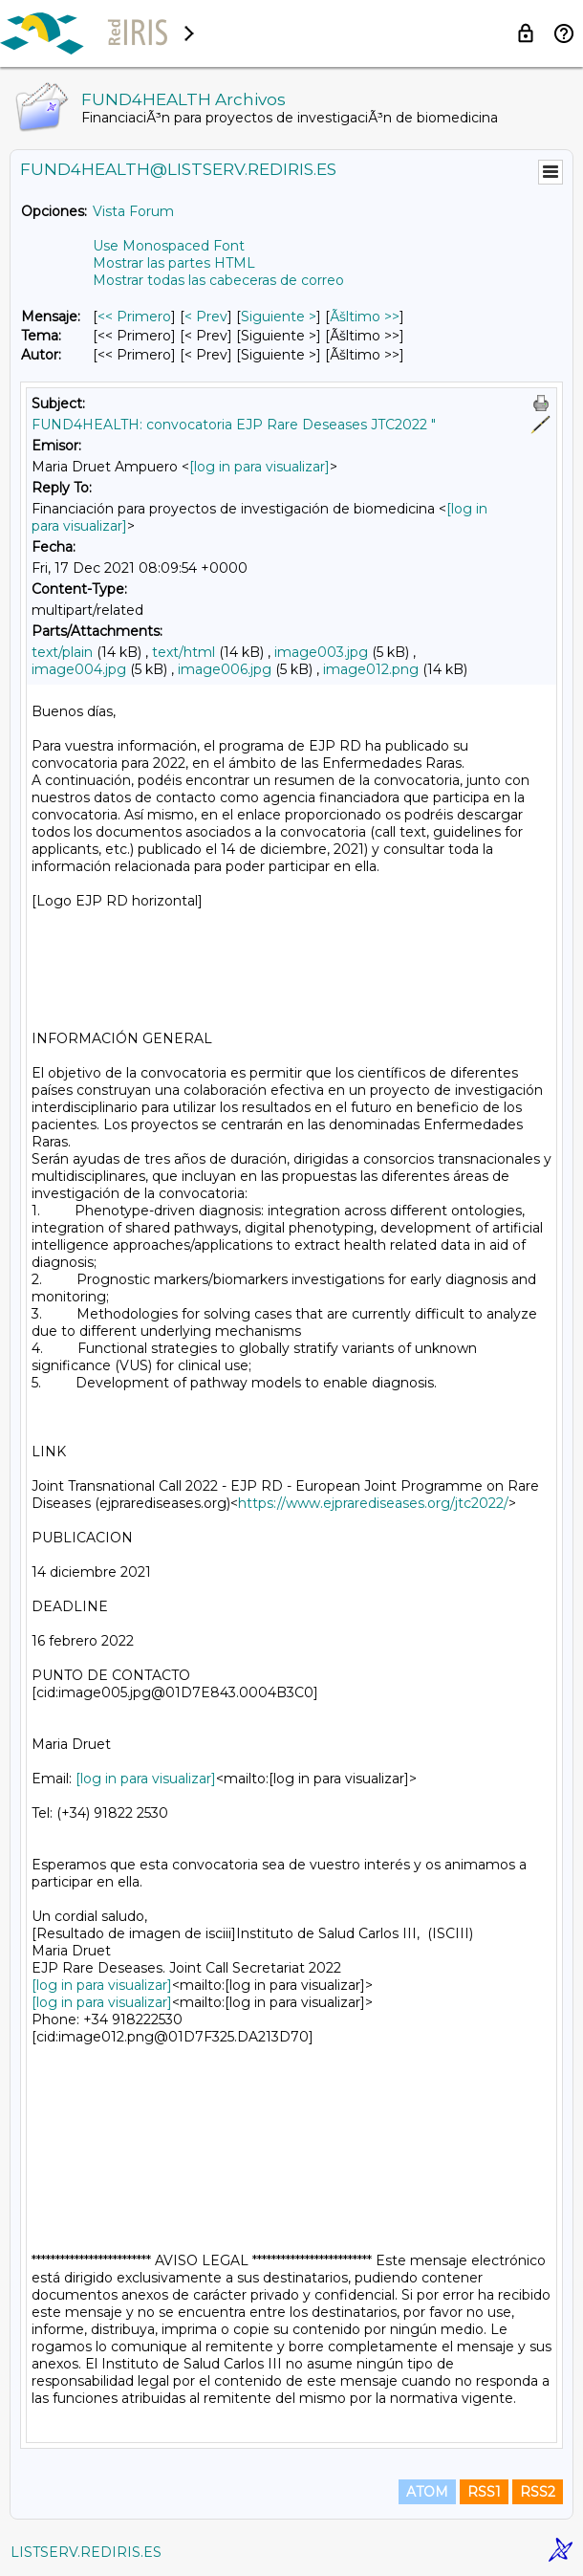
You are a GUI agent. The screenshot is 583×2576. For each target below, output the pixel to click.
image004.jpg (79, 669)
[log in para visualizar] (259, 466)
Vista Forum (133, 211)
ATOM (427, 2491)
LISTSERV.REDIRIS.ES (86, 2552)
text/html (183, 652)
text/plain (62, 652)
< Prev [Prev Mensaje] (205, 316)
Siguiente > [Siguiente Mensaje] (278, 316)
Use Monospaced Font (169, 245)
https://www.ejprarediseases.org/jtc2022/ (373, 1503)
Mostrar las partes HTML (174, 263)
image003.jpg (321, 652)
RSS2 (537, 2491)
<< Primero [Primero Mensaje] (134, 316)
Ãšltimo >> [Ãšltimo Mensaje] (364, 316)
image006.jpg (224, 669)
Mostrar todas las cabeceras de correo (218, 280)
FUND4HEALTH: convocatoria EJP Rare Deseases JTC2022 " (234, 424)
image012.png (371, 669)
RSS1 (484, 2491)
